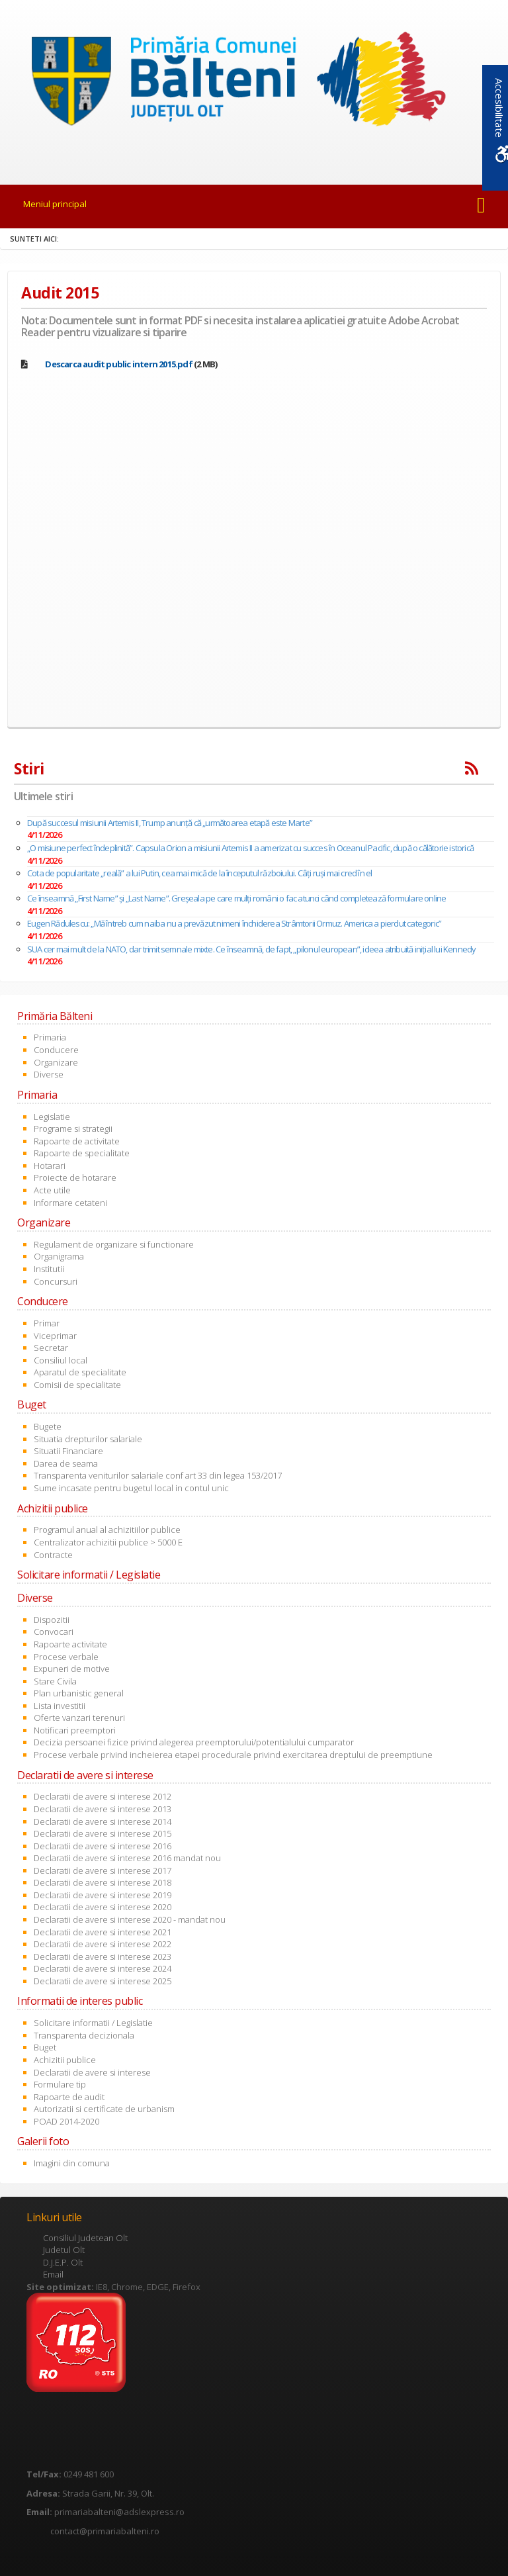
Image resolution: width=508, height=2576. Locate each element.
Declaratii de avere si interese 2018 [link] (102, 1882)
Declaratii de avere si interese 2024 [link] (102, 1968)
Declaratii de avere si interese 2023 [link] (102, 1956)
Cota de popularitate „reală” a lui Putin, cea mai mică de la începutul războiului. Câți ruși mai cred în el (199, 873)
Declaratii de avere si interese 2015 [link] (102, 1833)
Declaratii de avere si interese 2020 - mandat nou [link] (130, 1919)
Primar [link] (47, 1323)
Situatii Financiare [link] (68, 1451)
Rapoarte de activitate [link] (77, 1141)
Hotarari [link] (49, 1166)
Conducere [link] (56, 1050)
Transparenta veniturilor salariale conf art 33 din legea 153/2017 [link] (158, 1475)
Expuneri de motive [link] (72, 1669)
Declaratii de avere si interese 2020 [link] (102, 1907)
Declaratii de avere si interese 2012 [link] (102, 1796)
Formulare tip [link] (60, 2084)
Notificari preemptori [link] (75, 1730)
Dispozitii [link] (51, 1620)
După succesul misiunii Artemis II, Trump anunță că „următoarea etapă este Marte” (169, 823)
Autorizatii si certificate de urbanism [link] (104, 2109)
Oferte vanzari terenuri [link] (79, 1718)
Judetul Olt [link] (64, 2250)
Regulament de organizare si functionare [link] (114, 1244)
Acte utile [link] (52, 1190)
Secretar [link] (51, 1348)
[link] (254, 83)
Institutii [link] (49, 1269)
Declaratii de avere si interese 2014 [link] (102, 1821)
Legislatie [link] (52, 1117)
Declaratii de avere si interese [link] (92, 2072)
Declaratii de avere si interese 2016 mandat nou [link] (127, 1858)
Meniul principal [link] (55, 204)
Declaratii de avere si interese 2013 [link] (102, 1809)
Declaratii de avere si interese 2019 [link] (102, 1895)
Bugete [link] (48, 1426)
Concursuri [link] (55, 1281)
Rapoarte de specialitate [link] (82, 1153)
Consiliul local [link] (60, 1360)
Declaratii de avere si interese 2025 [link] (102, 1981)
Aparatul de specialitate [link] (80, 1372)
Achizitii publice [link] (65, 2060)
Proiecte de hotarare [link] (75, 1177)
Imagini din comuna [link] (72, 2163)
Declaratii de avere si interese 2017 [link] (102, 1870)
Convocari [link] (53, 1631)
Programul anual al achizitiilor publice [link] (107, 1530)
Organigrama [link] (59, 1256)
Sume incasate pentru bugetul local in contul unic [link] (131, 1488)
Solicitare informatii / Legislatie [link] (93, 2023)
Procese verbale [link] (66, 1657)
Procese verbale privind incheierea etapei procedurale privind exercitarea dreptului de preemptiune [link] (233, 1755)
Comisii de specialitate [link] (77, 1385)
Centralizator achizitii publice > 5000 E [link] (108, 1542)
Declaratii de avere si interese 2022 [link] (102, 1944)
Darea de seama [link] (66, 1463)
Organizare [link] (56, 1062)
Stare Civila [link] (55, 1681)
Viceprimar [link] (55, 1336)
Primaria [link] (50, 1037)
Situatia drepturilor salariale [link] (88, 1439)
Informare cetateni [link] (70, 1203)
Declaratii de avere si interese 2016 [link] (102, 1846)
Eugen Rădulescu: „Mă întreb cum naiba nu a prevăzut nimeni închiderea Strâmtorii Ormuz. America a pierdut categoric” (234, 923)
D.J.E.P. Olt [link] (63, 2262)
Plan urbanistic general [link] (79, 1693)
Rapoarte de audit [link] (69, 2097)
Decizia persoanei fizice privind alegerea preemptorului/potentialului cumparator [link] (194, 1742)
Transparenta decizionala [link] (84, 2035)
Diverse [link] (49, 1074)
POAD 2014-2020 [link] (66, 2121)
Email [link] (53, 2274)
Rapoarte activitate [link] (70, 1644)
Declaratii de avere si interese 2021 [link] (102, 1932)
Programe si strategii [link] (73, 1128)
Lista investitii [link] (59, 1706)
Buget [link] (45, 2047)
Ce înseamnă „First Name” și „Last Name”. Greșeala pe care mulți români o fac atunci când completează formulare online (236, 898)
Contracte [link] (53, 1555)
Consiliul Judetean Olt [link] (85, 2238)
